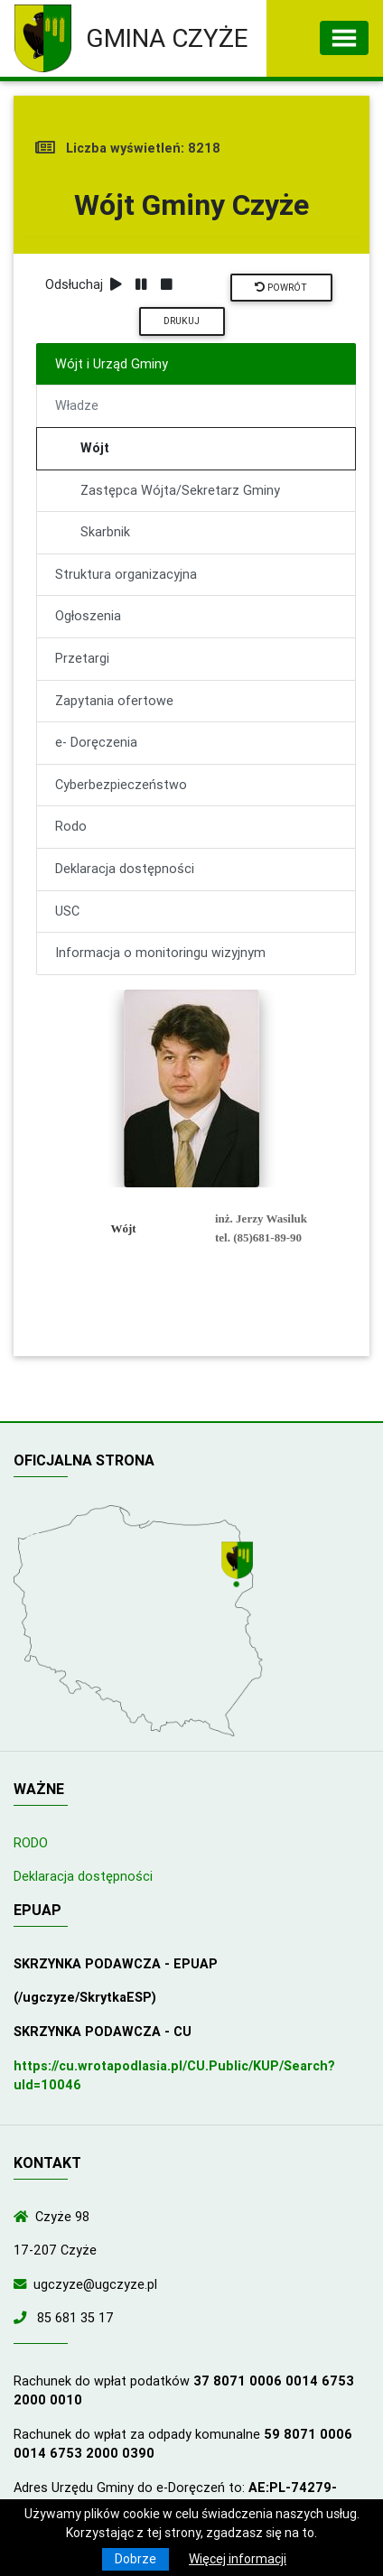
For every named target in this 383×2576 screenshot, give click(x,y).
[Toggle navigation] (344, 38)
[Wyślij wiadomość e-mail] (23, 2284)
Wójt (94, 448)
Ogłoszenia (88, 616)
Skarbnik (105, 532)
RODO (31, 1843)
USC (67, 911)
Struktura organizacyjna (126, 574)
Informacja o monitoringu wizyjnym (160, 952)
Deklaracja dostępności (124, 868)
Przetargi (82, 658)
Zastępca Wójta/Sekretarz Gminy (180, 490)
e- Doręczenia (96, 742)
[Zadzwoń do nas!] (23, 2318)
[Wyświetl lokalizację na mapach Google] (239, 1566)
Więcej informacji (237, 2559)
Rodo (71, 826)
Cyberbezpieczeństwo (121, 785)
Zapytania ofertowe (114, 701)
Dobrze (135, 2559)
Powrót (281, 287)
